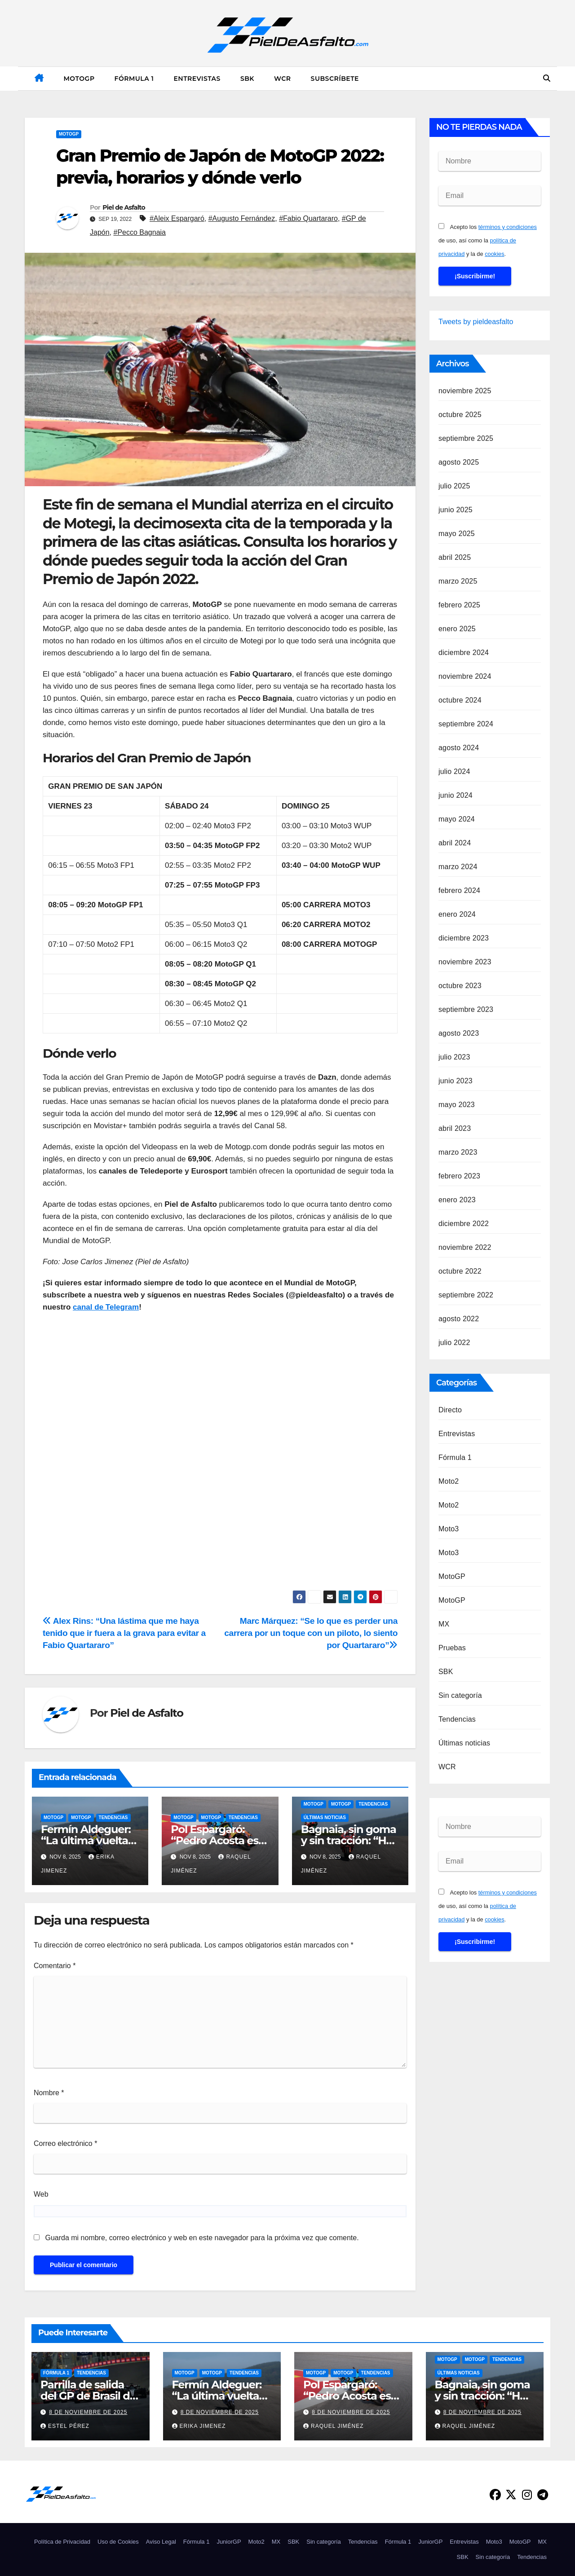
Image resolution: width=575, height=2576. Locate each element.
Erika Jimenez (199, 2426)
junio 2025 (455, 510)
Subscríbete (335, 79)
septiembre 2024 (465, 724)
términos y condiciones (507, 227)
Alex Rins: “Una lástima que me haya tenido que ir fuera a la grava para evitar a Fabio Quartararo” (124, 1633)
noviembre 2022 (464, 1247)
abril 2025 (454, 557)
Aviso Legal (161, 2541)
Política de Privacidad (62, 2541)
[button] (546, 78)
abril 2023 (454, 1128)
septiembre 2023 (465, 1009)
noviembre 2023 (464, 962)
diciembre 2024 (463, 652)
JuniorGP (229, 2541)
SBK (247, 79)
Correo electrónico (65, 2143)
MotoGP (79, 79)
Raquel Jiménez (333, 2426)
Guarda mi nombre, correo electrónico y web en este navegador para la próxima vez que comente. (201, 2238)
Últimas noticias (325, 1817)
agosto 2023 (458, 1033)
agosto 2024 (458, 748)
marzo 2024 (458, 866)
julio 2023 (454, 1057)
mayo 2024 (456, 819)
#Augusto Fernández (241, 218)
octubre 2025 (460, 414)
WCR (282, 79)
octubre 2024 (460, 700)
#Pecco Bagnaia (139, 232)
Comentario (54, 1965)
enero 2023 (457, 1200)
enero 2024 (457, 914)
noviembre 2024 (464, 676)
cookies (494, 254)
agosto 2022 (458, 1319)
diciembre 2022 (463, 1223)
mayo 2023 (456, 1104)
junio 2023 (455, 1081)
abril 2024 (454, 843)
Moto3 (448, 1529)
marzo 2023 (458, 1152)
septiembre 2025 (465, 438)
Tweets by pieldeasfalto (475, 321)
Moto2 (448, 1481)
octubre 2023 (460, 985)
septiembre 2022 (465, 1295)
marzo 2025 (458, 581)
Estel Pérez (64, 2426)
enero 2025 (457, 629)
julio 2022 (454, 1342)
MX (443, 1624)
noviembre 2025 (464, 391)
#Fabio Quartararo (308, 218)
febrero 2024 (459, 890)
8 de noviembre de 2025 (88, 2412)
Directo (450, 1410)
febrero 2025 (459, 605)
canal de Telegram (106, 1307)
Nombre (49, 2093)
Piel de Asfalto (123, 207)
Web (41, 2194)
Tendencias (113, 1817)
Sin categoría (460, 1695)
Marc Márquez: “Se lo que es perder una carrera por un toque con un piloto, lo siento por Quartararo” (311, 1633)
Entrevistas (196, 79)
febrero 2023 (459, 1176)
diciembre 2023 (463, 938)
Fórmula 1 (134, 79)
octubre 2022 (460, 1271)
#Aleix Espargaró (177, 218)
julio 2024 (454, 771)
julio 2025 (454, 486)
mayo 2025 (456, 533)
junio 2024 (455, 795)
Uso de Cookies (118, 2541)
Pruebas (452, 1648)
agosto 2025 (458, 462)
